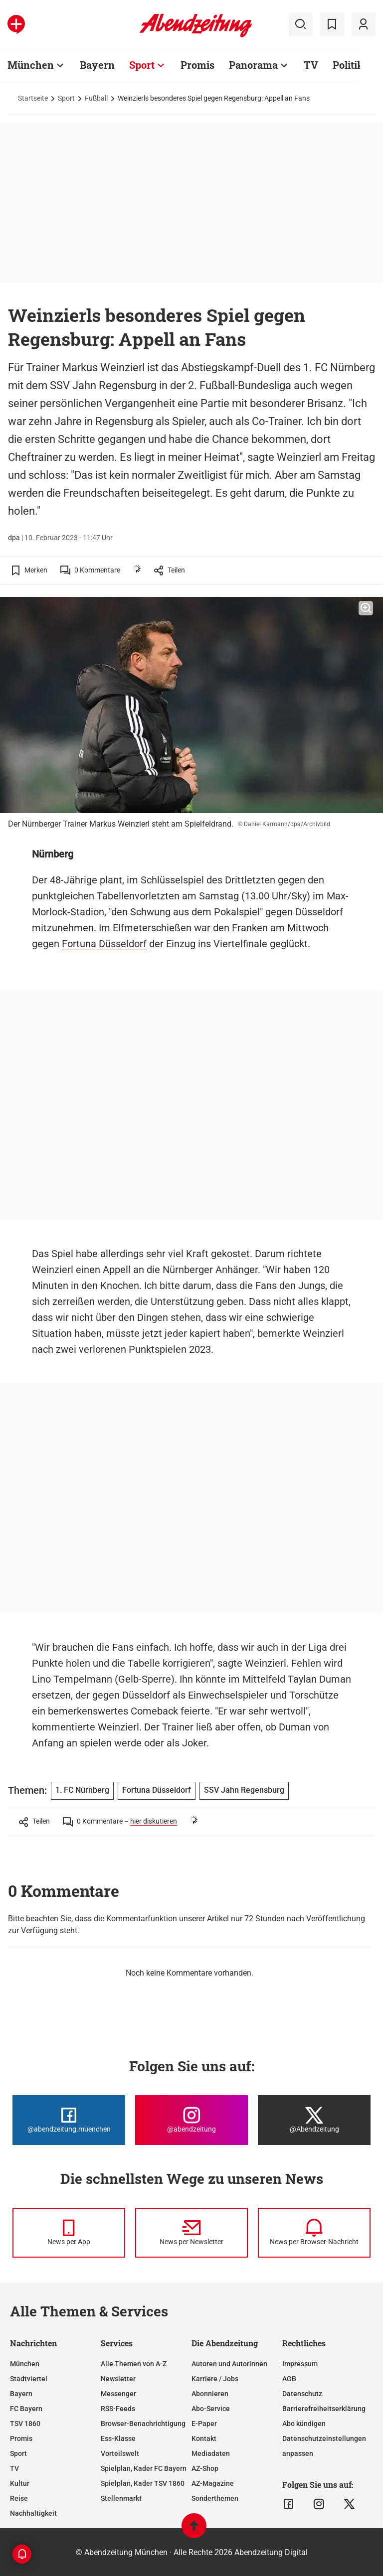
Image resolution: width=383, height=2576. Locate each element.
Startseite (33, 98)
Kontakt (204, 2438)
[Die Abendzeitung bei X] (314, 2120)
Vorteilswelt (120, 2453)
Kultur (19, 2483)
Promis (197, 64)
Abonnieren (210, 2394)
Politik (348, 64)
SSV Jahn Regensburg (244, 1790)
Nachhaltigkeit (33, 2513)
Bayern (97, 64)
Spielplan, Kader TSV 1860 (143, 2483)
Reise (19, 2498)
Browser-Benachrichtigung (143, 2424)
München (30, 64)
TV (311, 64)
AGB (289, 2379)
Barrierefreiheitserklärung (324, 2409)
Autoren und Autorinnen (229, 2364)
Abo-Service (211, 2409)
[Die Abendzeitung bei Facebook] (68, 2120)
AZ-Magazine (213, 2483)
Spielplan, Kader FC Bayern (144, 2468)
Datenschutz (302, 2394)
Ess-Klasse (118, 2438)
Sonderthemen (215, 2498)
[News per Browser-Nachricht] (314, 2233)
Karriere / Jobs (215, 2379)
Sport (142, 64)
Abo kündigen (304, 2424)
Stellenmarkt (121, 2498)
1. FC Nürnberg (82, 1790)
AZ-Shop (205, 2468)
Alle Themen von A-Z (134, 2364)
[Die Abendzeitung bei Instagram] (191, 2120)
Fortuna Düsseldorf (104, 944)
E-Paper (204, 2424)
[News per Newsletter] (191, 2233)
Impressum (300, 2364)
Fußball (96, 98)
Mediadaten (211, 2453)
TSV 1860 (25, 2424)
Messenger (118, 2394)
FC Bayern (26, 2409)
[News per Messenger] (68, 2233)
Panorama (253, 64)
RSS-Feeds (118, 2409)
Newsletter (118, 2379)
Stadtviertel (28, 2379)
